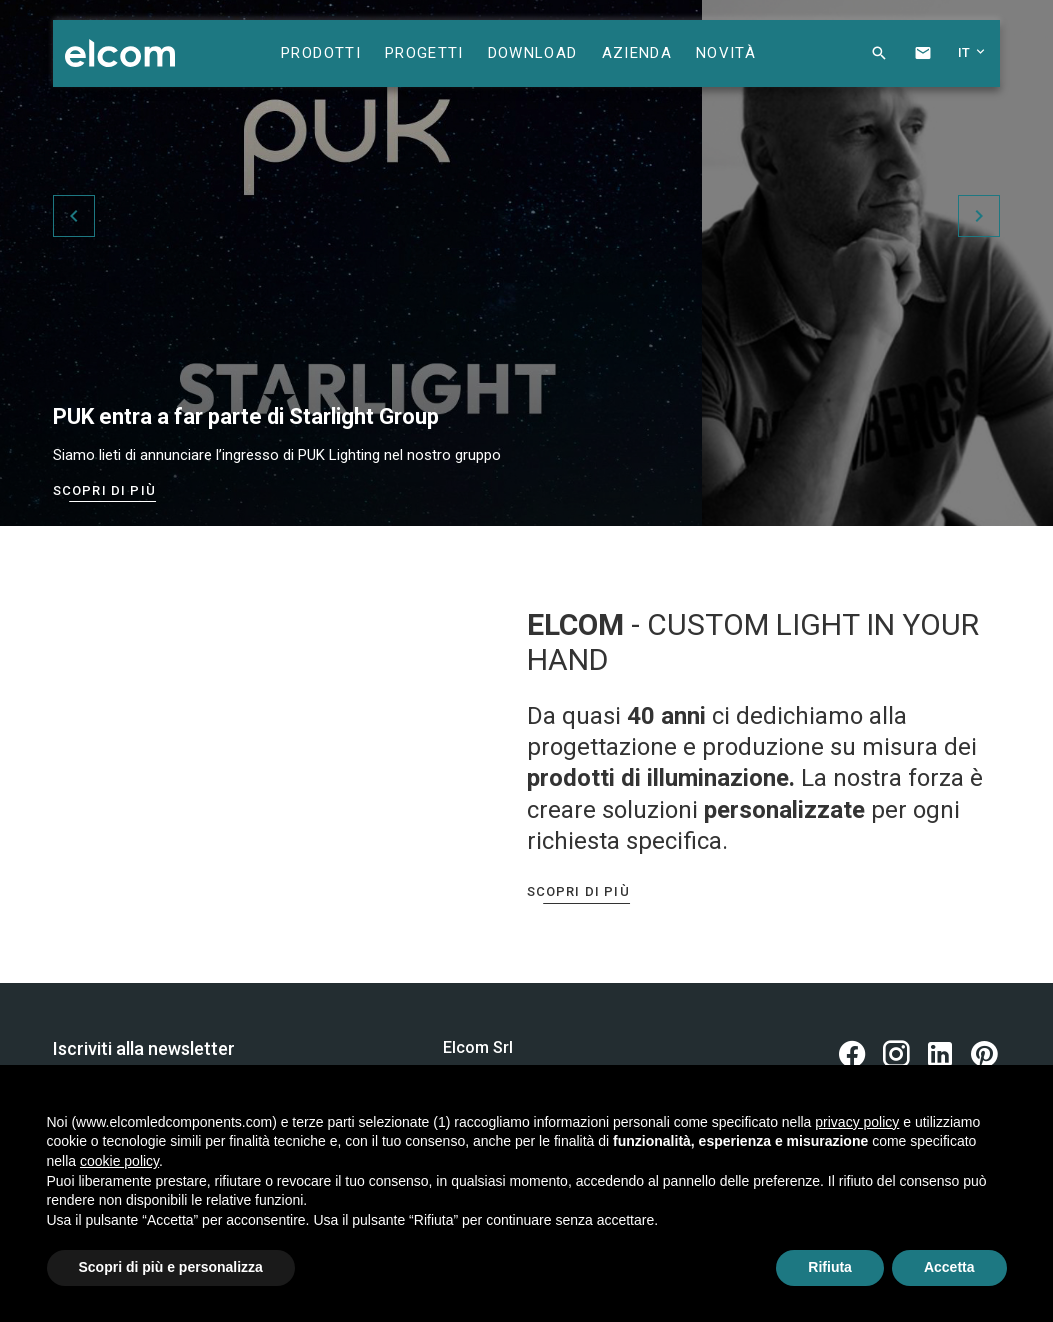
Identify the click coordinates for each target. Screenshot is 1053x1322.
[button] (863, 58)
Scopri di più (104, 490)
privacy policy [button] (857, 1122)
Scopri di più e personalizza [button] (171, 1267)
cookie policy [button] (119, 1161)
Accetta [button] (949, 1267)
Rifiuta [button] (830, 1267)
